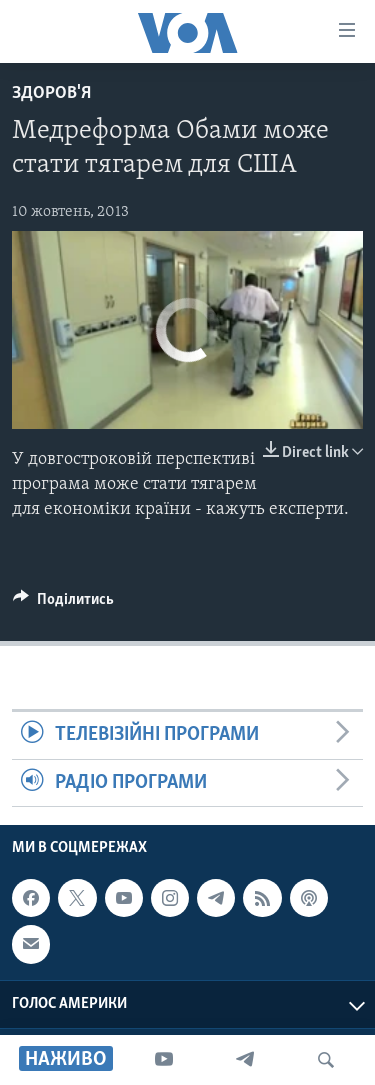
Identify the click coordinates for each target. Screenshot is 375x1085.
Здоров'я (51, 93)
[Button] (63, 604)
